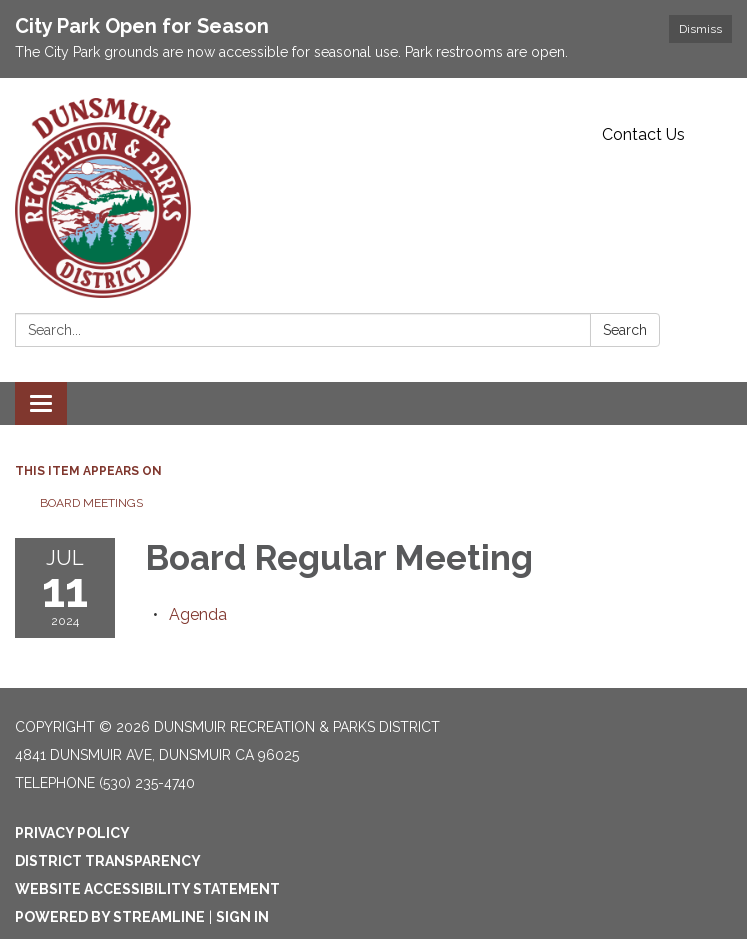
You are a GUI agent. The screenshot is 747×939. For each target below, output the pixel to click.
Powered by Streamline (110, 917)
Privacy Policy (72, 833)
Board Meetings (91, 503)
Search (625, 330)
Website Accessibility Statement (147, 889)
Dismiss (700, 29)
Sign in (242, 917)
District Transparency (108, 861)
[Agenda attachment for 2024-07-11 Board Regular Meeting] (198, 614)
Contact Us (643, 134)
